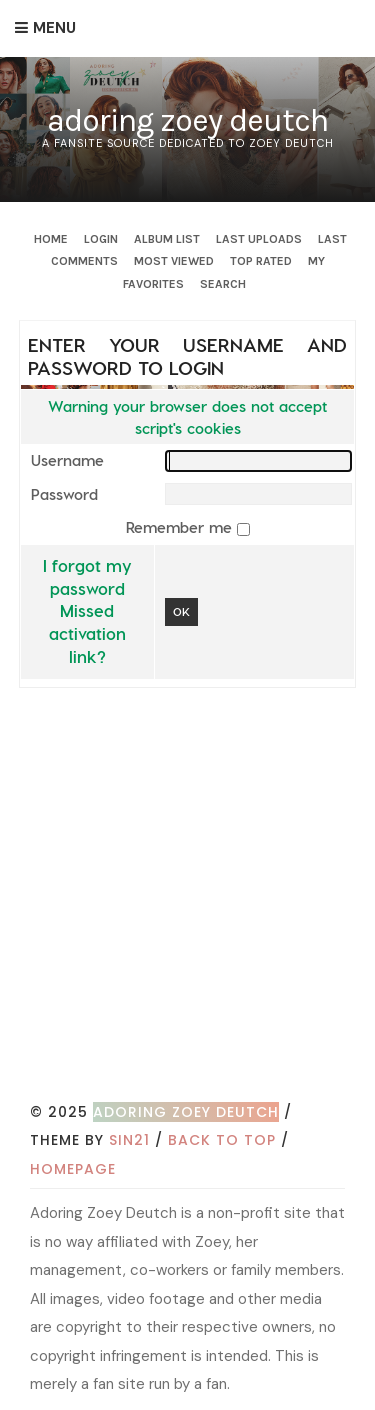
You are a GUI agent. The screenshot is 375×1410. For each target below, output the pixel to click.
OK (181, 611)
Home (51, 239)
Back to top (222, 1140)
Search (223, 284)
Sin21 (129, 1140)
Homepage (73, 1169)
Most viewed (174, 261)
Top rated (261, 261)
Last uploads (259, 239)
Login (101, 239)
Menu (54, 28)
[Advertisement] (187, 900)
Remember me (181, 527)
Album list (167, 239)
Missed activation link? (87, 633)
